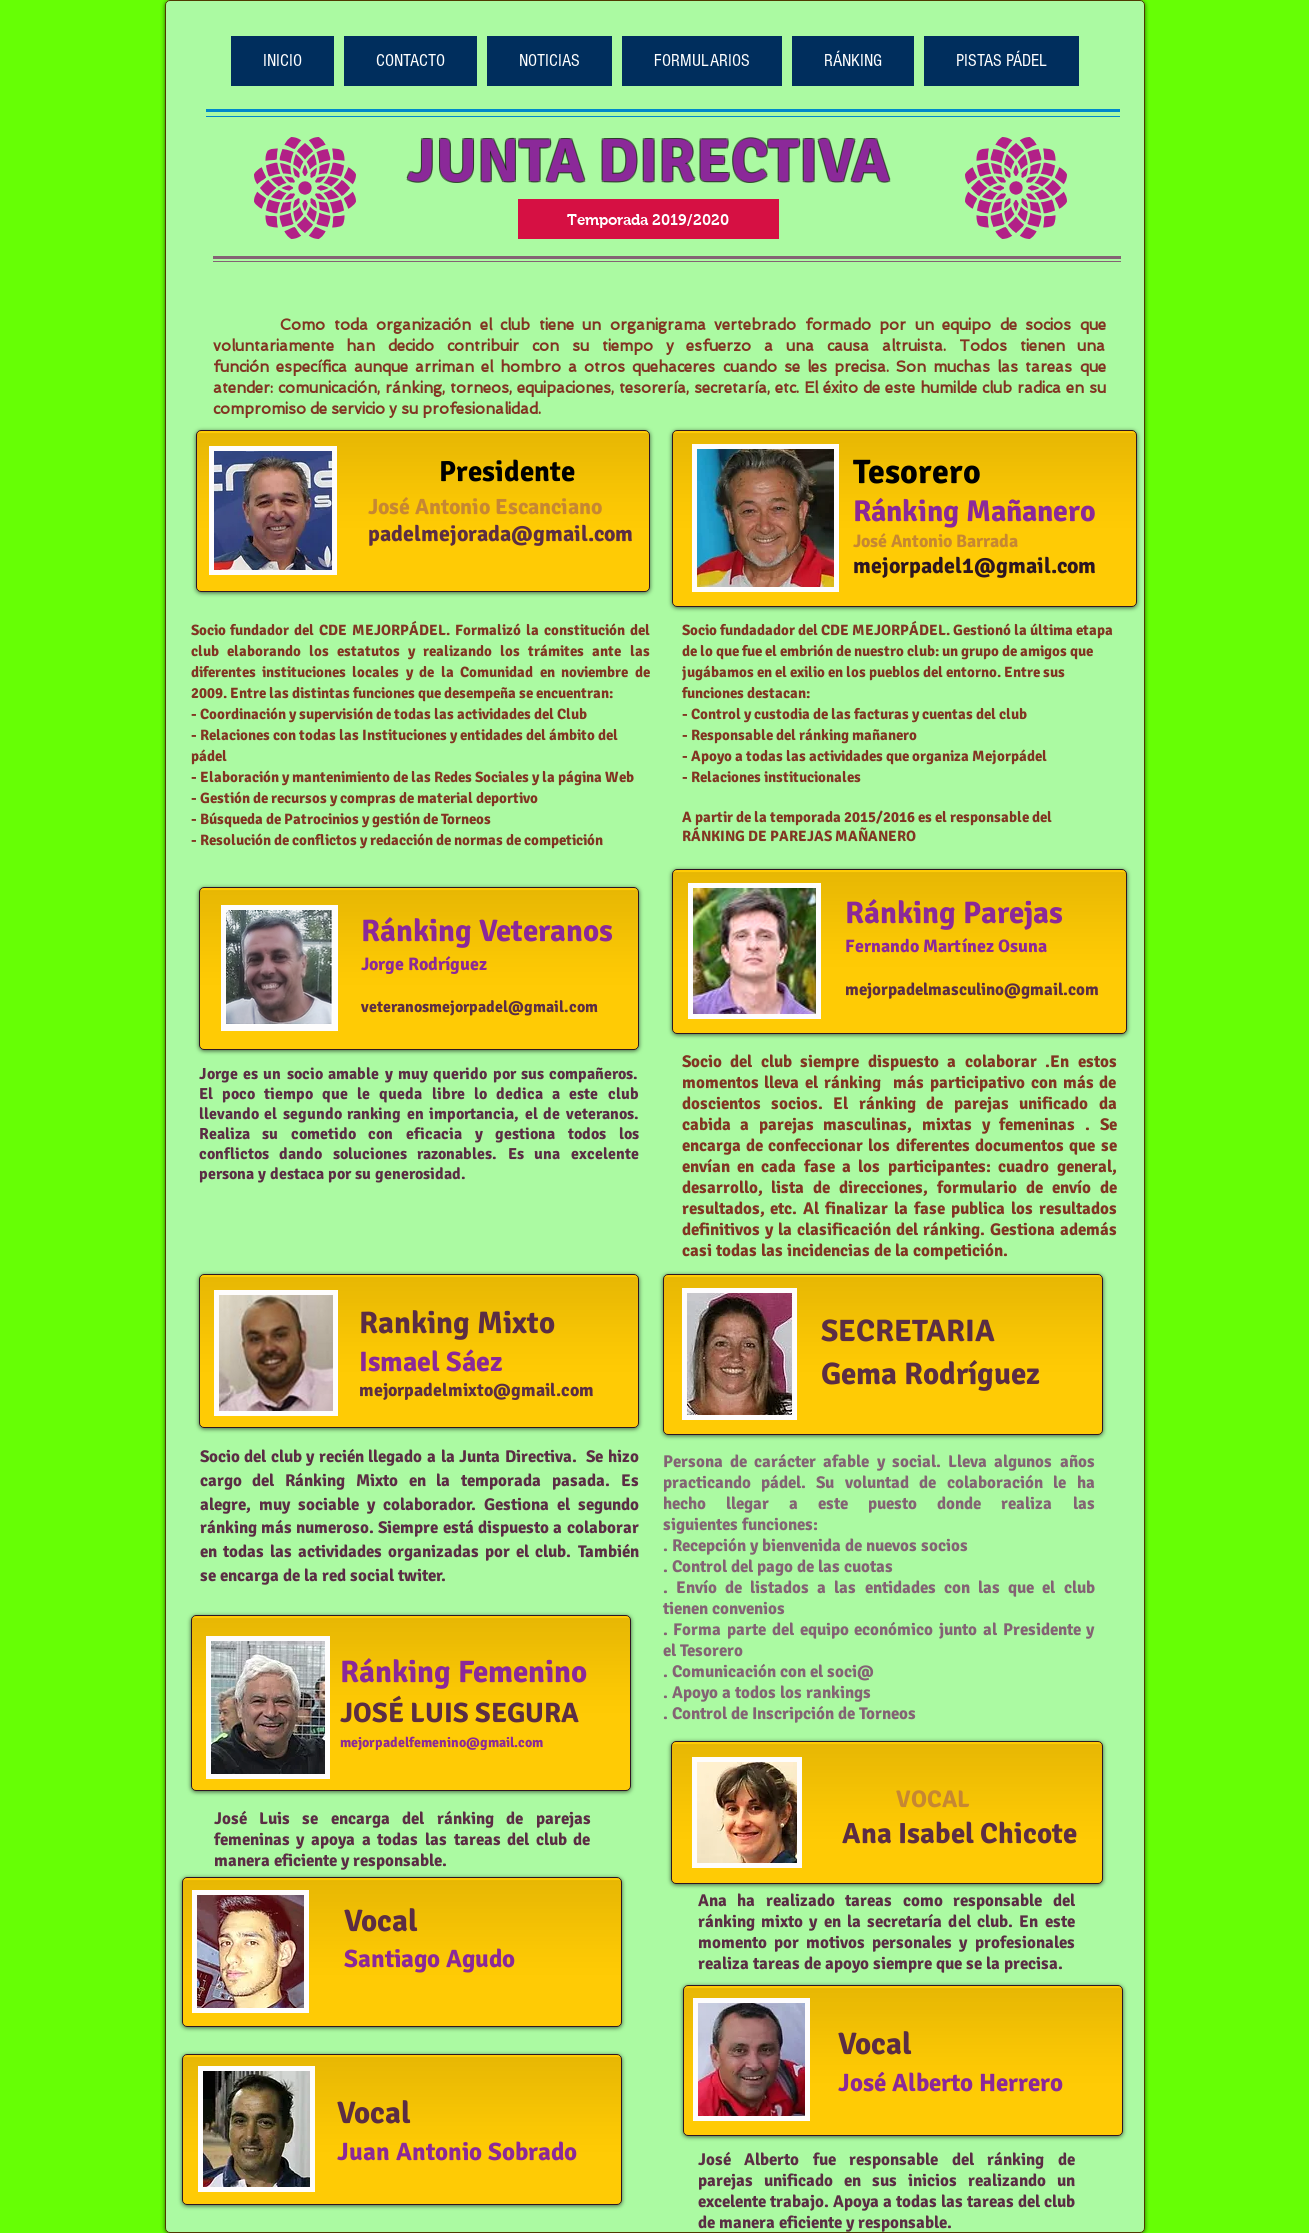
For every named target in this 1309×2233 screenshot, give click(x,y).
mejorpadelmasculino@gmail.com (972, 989)
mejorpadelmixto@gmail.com (476, 1390)
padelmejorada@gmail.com (500, 533)
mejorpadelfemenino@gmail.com (441, 1742)
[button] (702, 61)
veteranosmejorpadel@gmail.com (479, 1007)
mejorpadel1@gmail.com (974, 565)
